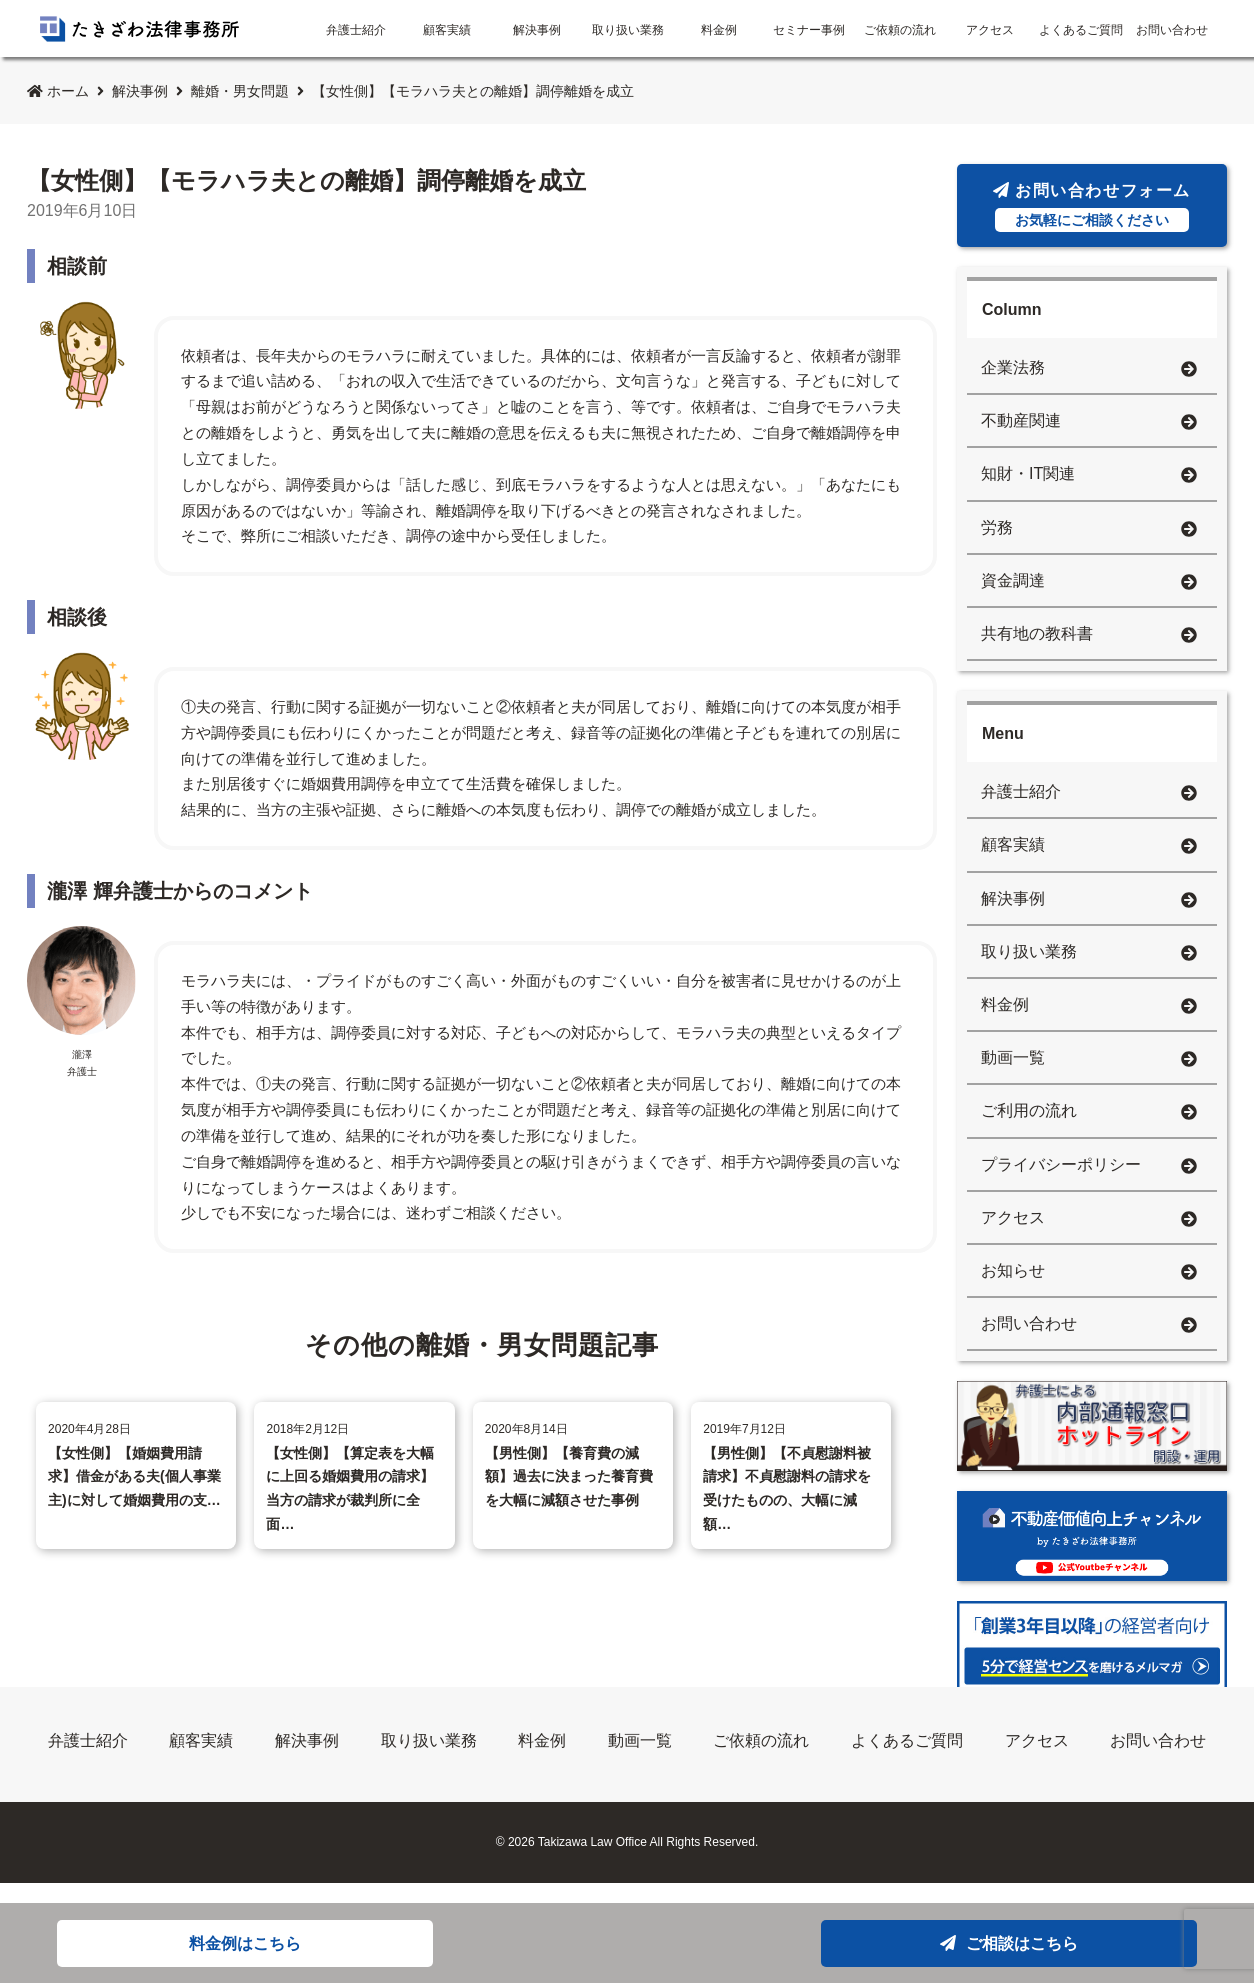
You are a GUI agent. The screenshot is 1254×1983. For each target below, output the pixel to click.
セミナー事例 (809, 30)
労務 (1089, 529)
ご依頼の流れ (900, 30)
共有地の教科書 (1089, 635)
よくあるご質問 (1081, 30)
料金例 (719, 30)
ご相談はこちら (1009, 1943)
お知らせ (1089, 1272)
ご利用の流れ (1089, 1112)
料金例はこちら (245, 1943)
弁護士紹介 (356, 30)
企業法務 (1089, 369)
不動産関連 (1089, 422)
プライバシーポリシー (1089, 1166)
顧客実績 (447, 30)
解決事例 (537, 30)
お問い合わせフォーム (1092, 207)
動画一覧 (1089, 1059)
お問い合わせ (1172, 30)
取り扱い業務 (628, 30)
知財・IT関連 (1089, 475)
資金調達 (1089, 582)
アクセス (990, 30)
